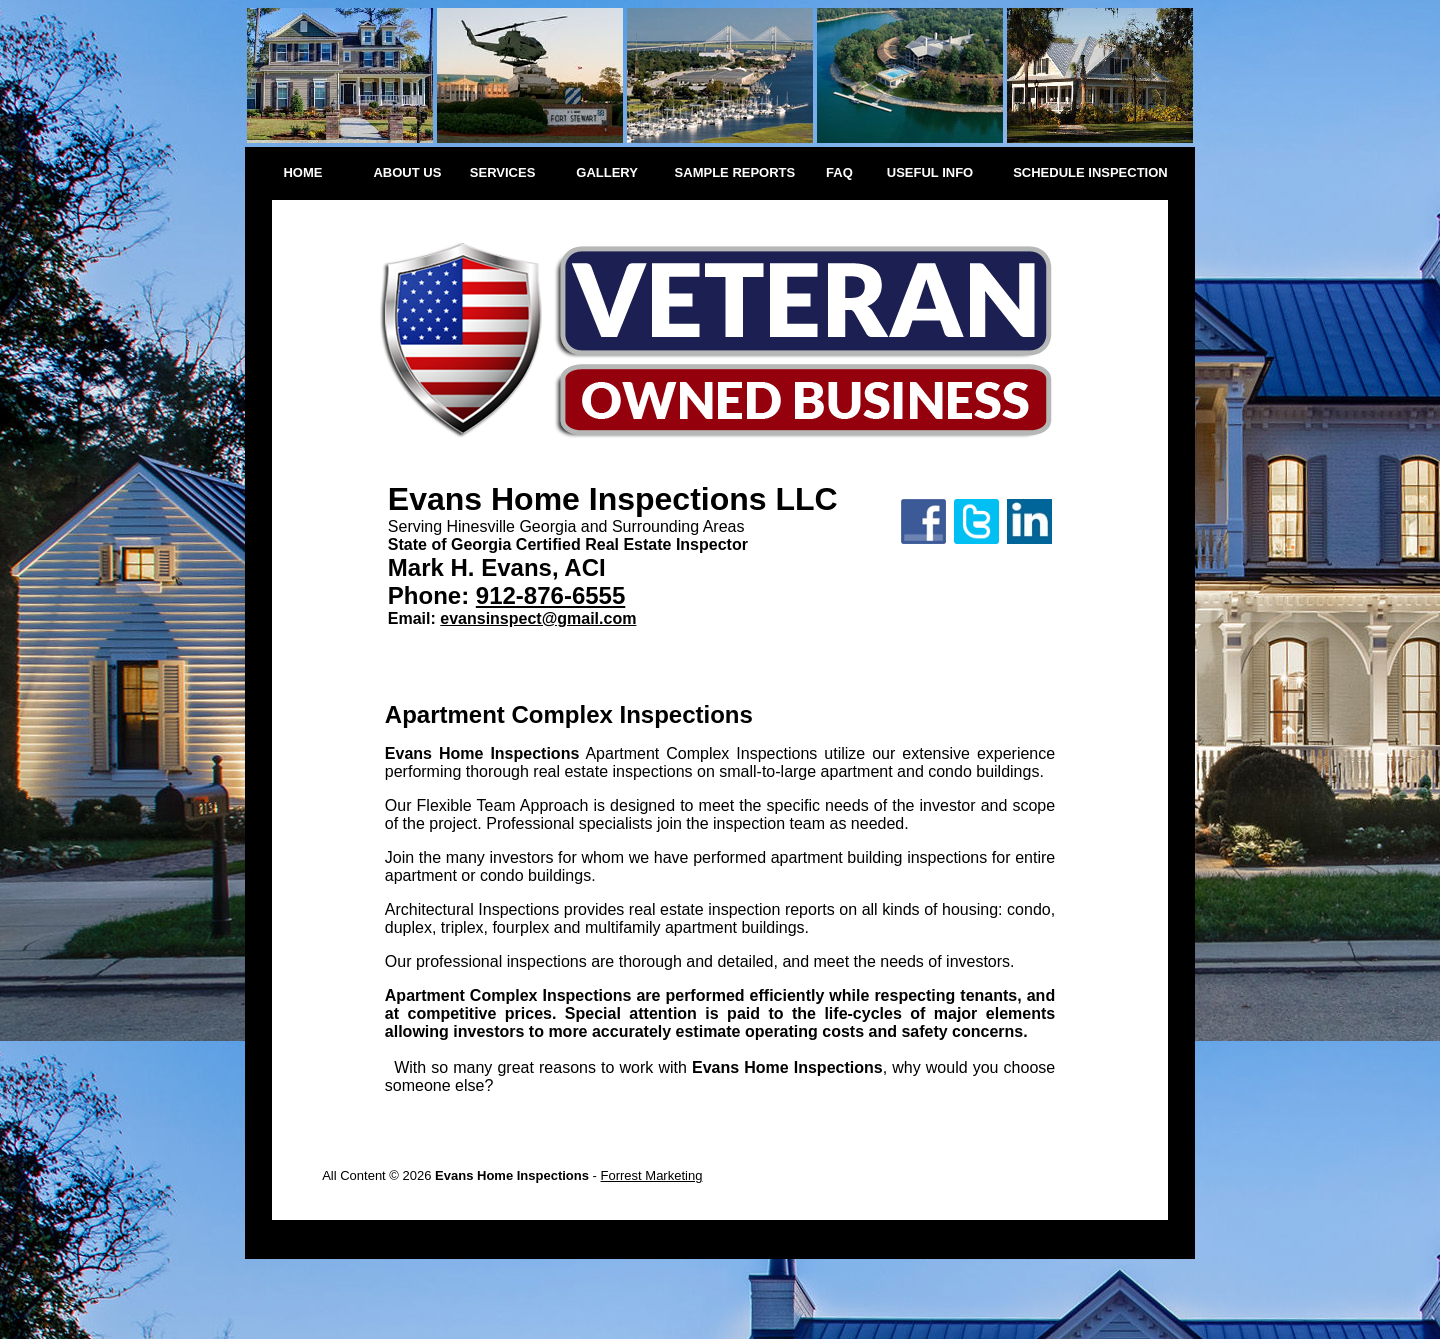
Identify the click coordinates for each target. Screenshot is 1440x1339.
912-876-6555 (550, 595)
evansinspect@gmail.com (538, 618)
